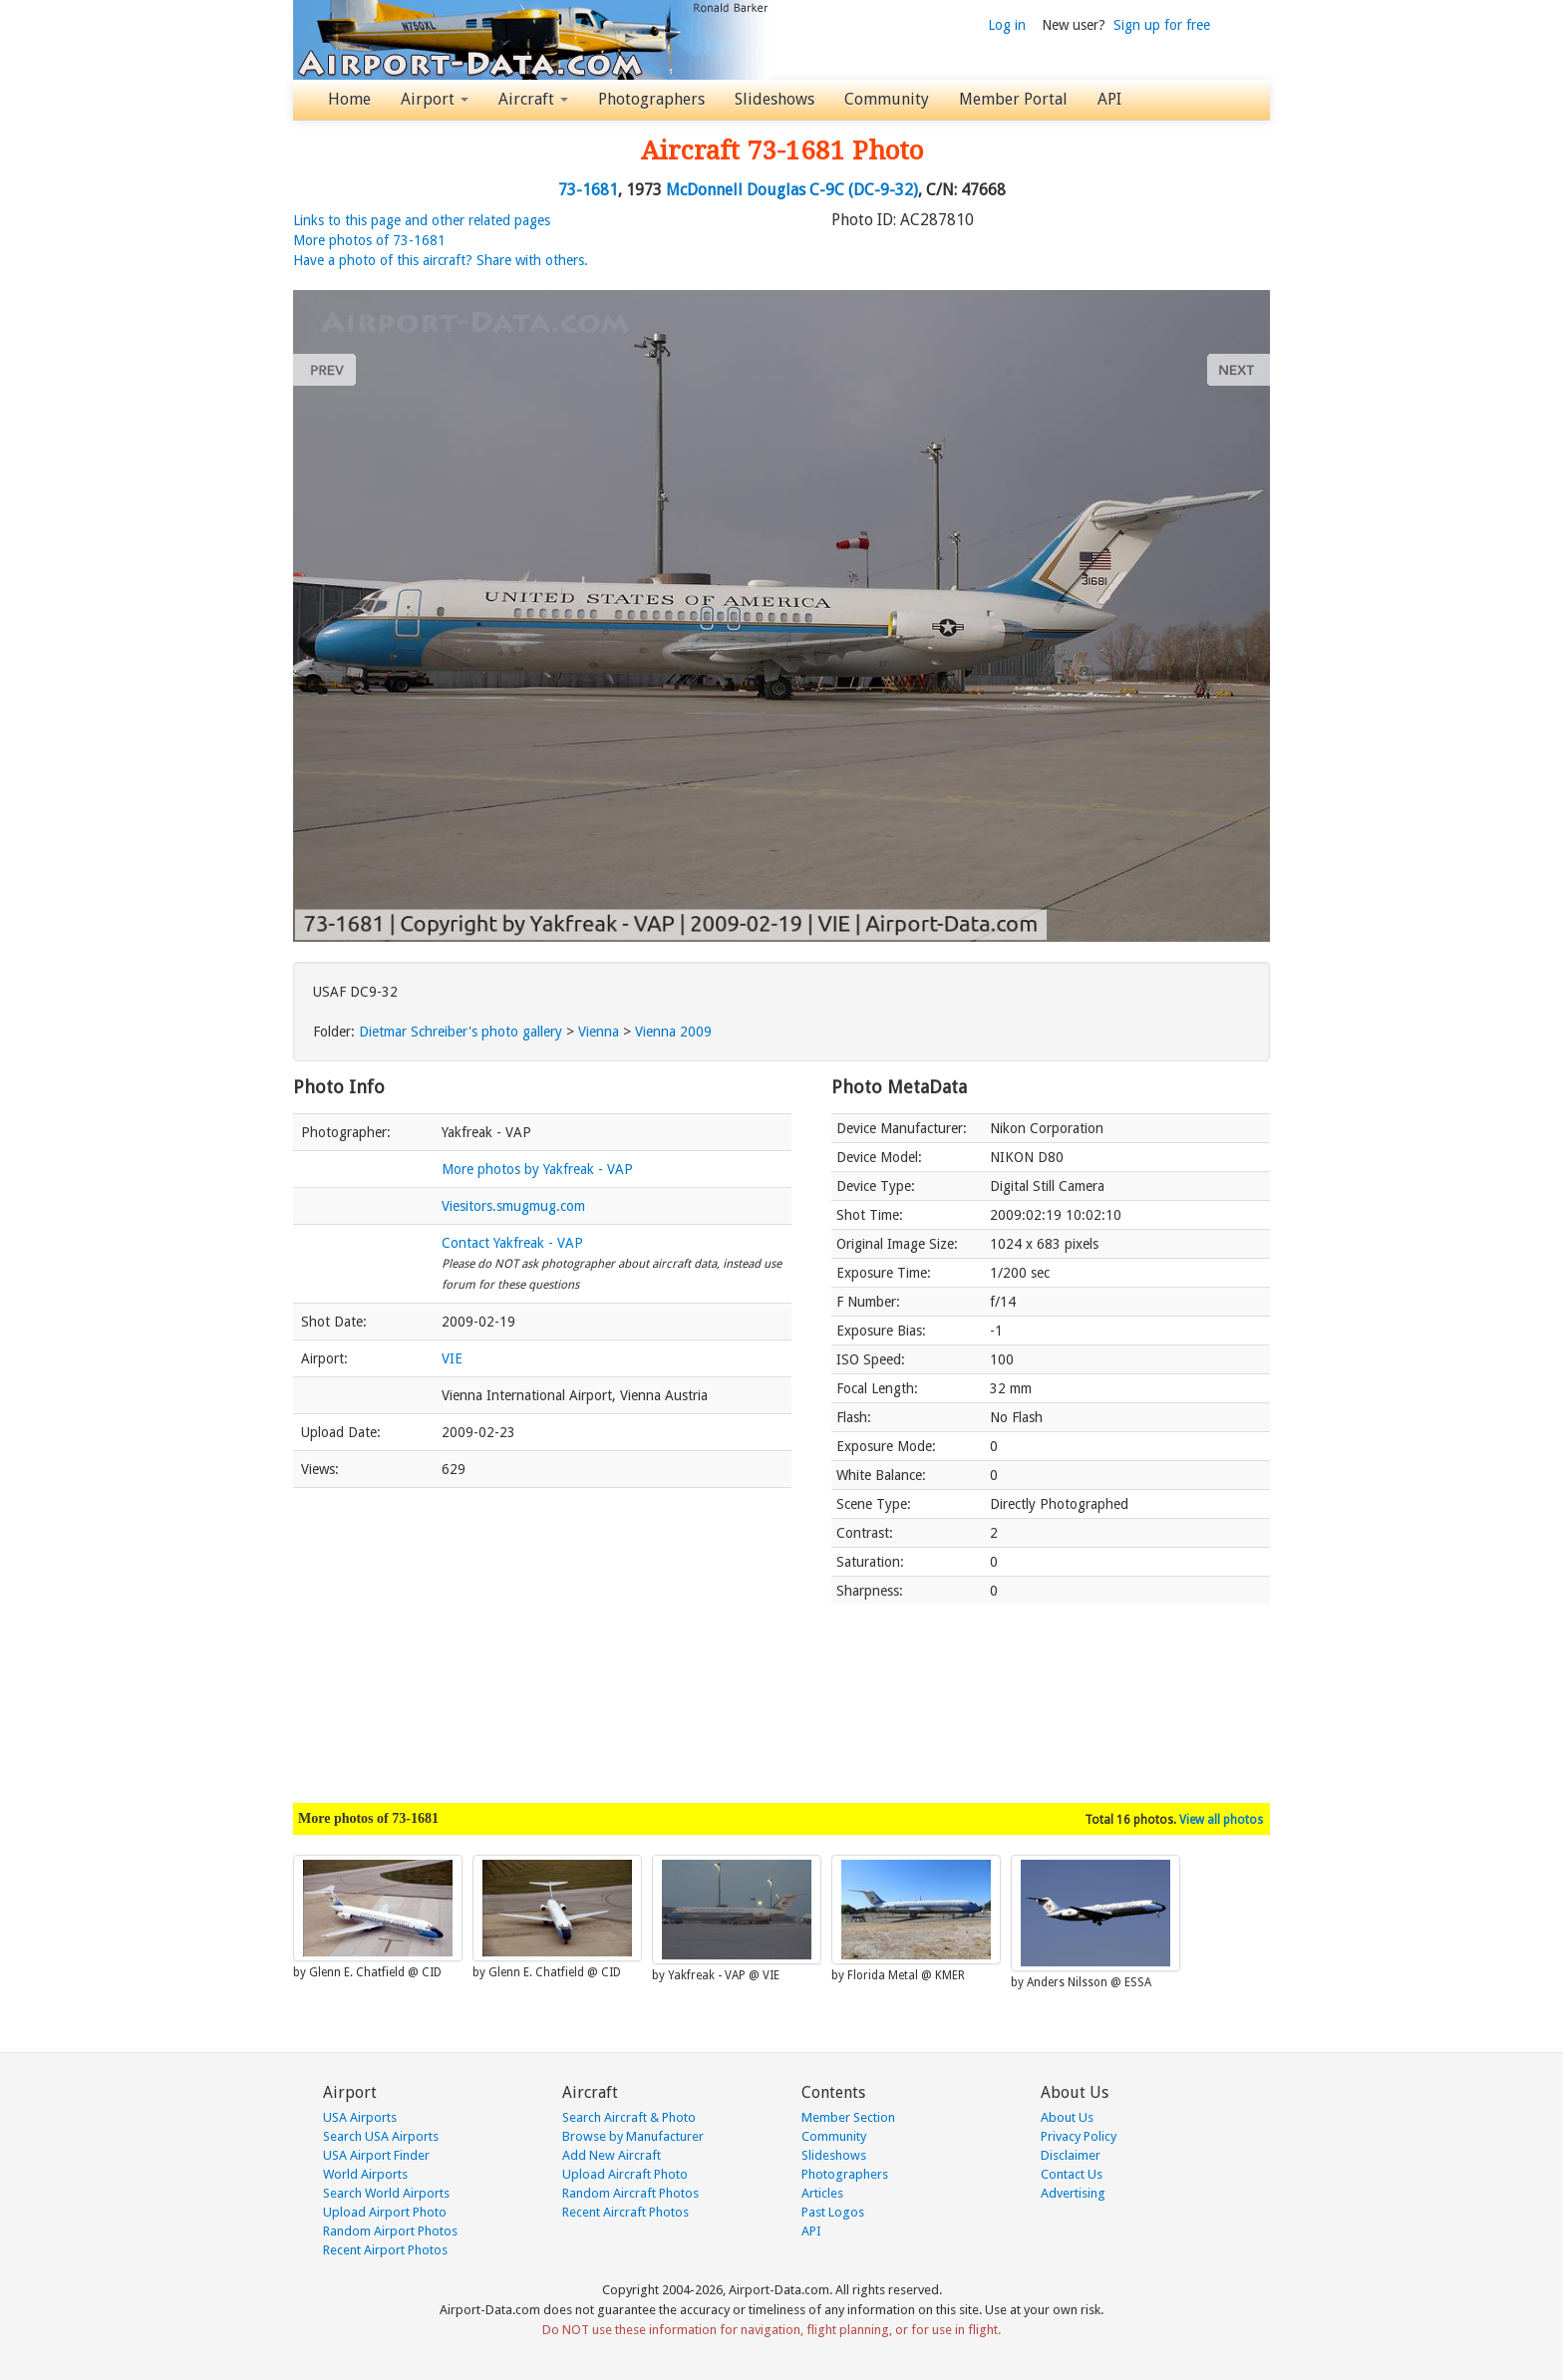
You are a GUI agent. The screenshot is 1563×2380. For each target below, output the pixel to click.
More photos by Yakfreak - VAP (537, 1169)
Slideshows (774, 99)
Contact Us (1071, 2174)
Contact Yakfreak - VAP (512, 1243)
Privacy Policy (1078, 2136)
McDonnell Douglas (735, 189)
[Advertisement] (542, 1635)
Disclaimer (1070, 2155)
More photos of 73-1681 (369, 240)
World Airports (365, 2174)
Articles (822, 2193)
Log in (1007, 25)
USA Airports (360, 2117)
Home (349, 99)
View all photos (1221, 1820)
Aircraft (533, 99)
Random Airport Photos (390, 2231)
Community (886, 99)
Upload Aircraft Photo (625, 2174)
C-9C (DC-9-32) (863, 189)
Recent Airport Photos (385, 2249)
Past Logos (832, 2212)
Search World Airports (386, 2193)
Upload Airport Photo (385, 2212)
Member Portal (1013, 99)
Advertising (1073, 2193)
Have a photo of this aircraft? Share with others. (440, 260)
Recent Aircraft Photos (625, 2212)
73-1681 (588, 189)
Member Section (848, 2117)
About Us (1067, 2117)
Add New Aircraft (611, 2155)
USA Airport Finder (376, 2155)
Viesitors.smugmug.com (513, 1206)
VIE (452, 1358)
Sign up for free (1161, 25)
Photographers (651, 99)
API (1109, 99)
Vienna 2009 (673, 1032)
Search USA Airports (381, 2136)
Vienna (598, 1032)
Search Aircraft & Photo (629, 2117)
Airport (435, 99)
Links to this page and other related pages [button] (421, 220)
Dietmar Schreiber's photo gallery (460, 1032)
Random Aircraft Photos (630, 2193)
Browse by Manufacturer (633, 2136)
